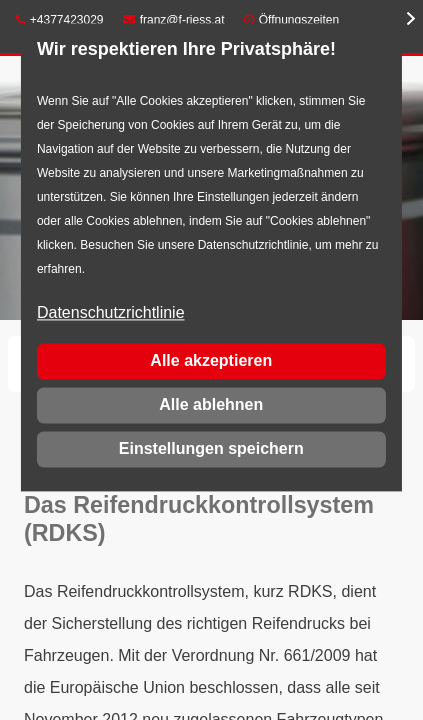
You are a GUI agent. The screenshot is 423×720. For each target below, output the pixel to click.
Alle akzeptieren (211, 360)
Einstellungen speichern (211, 448)
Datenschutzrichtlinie (111, 313)
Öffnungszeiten (299, 20)
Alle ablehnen (211, 404)
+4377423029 (60, 20)
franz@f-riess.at (174, 20)
